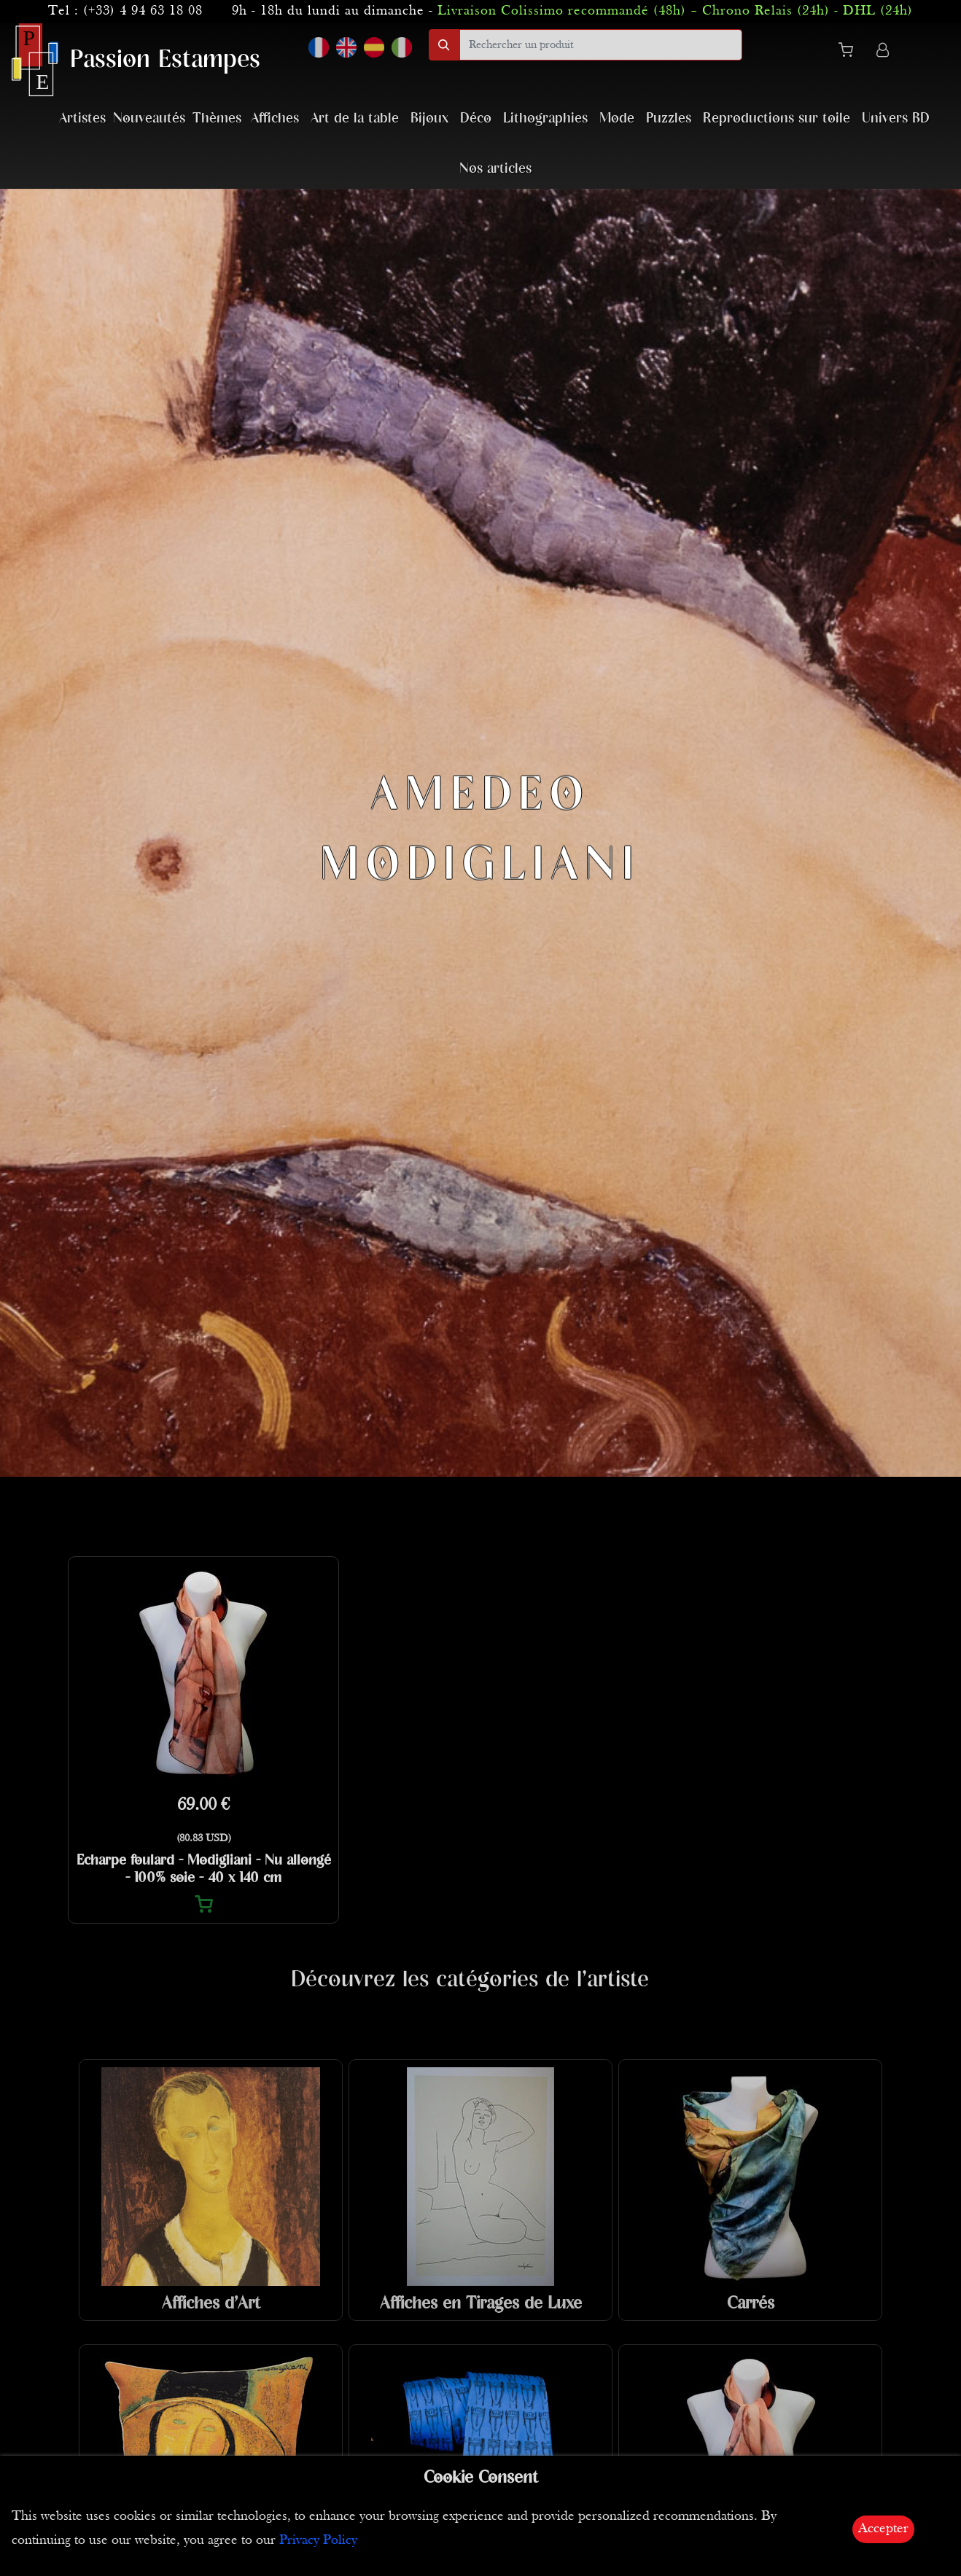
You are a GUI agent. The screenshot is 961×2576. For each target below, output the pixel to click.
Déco (475, 118)
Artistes (82, 118)
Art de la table (355, 118)
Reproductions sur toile (776, 118)
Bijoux (429, 118)
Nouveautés (149, 118)
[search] (600, 45)
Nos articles (495, 168)
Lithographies (545, 118)
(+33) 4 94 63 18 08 (143, 11)
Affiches (275, 118)
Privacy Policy (318, 2541)
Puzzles (668, 118)
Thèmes (216, 118)
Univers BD (896, 118)
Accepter (883, 2529)
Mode (616, 118)
